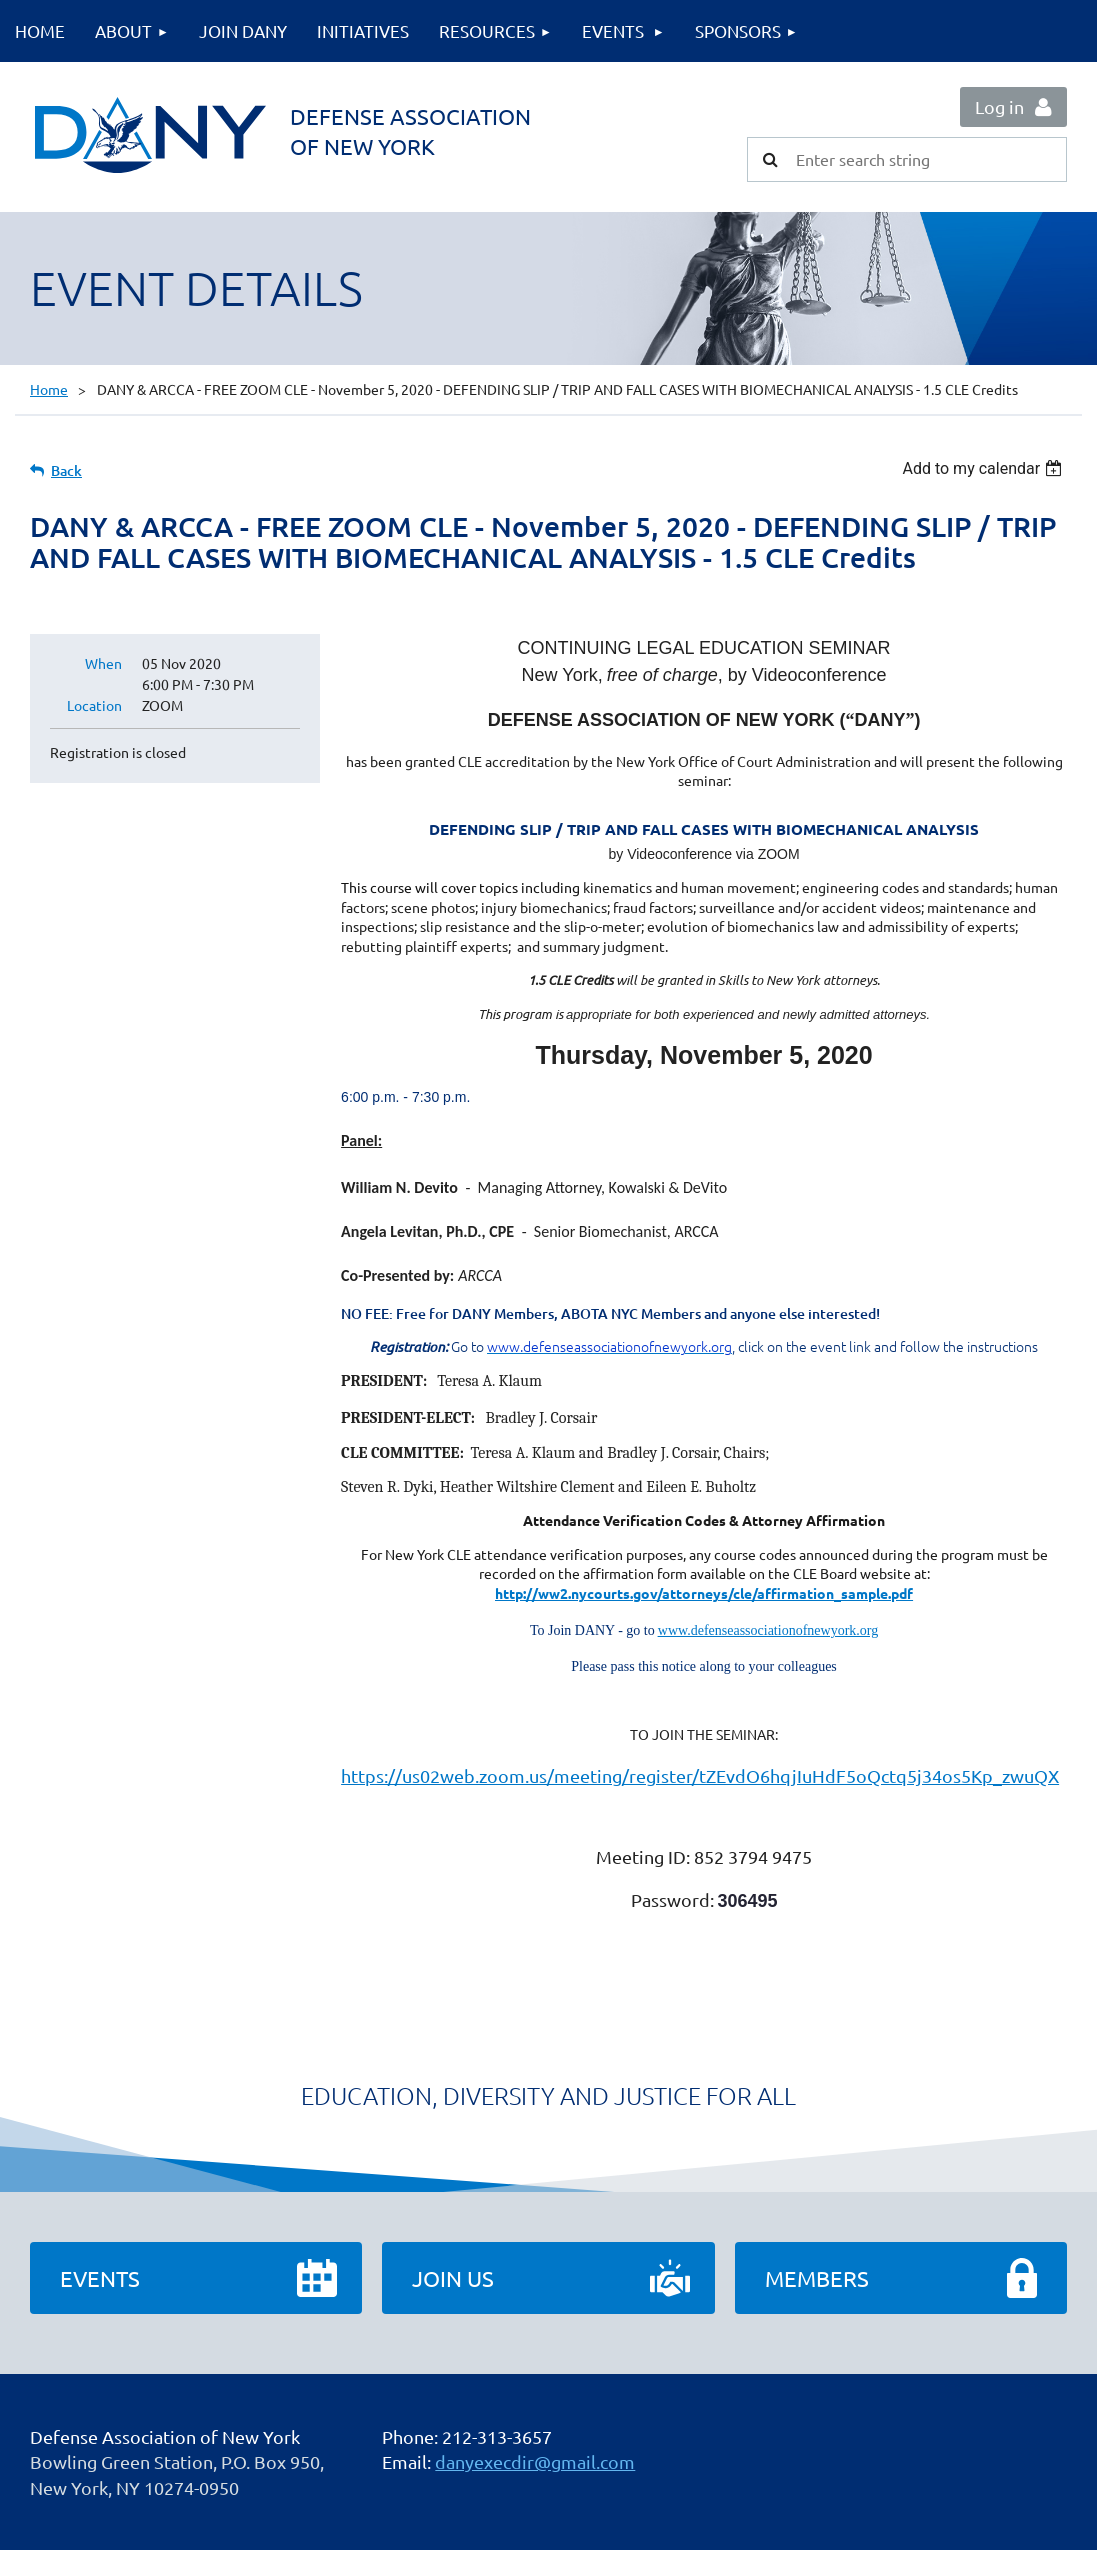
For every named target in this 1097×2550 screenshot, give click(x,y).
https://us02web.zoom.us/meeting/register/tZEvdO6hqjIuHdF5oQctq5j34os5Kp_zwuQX (700, 1775)
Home (49, 389)
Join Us (453, 2278)
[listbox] (984, 468)
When (103, 663)
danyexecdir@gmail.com (535, 2461)
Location (94, 705)
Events (100, 2278)
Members (817, 2278)
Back (66, 470)
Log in (999, 106)
